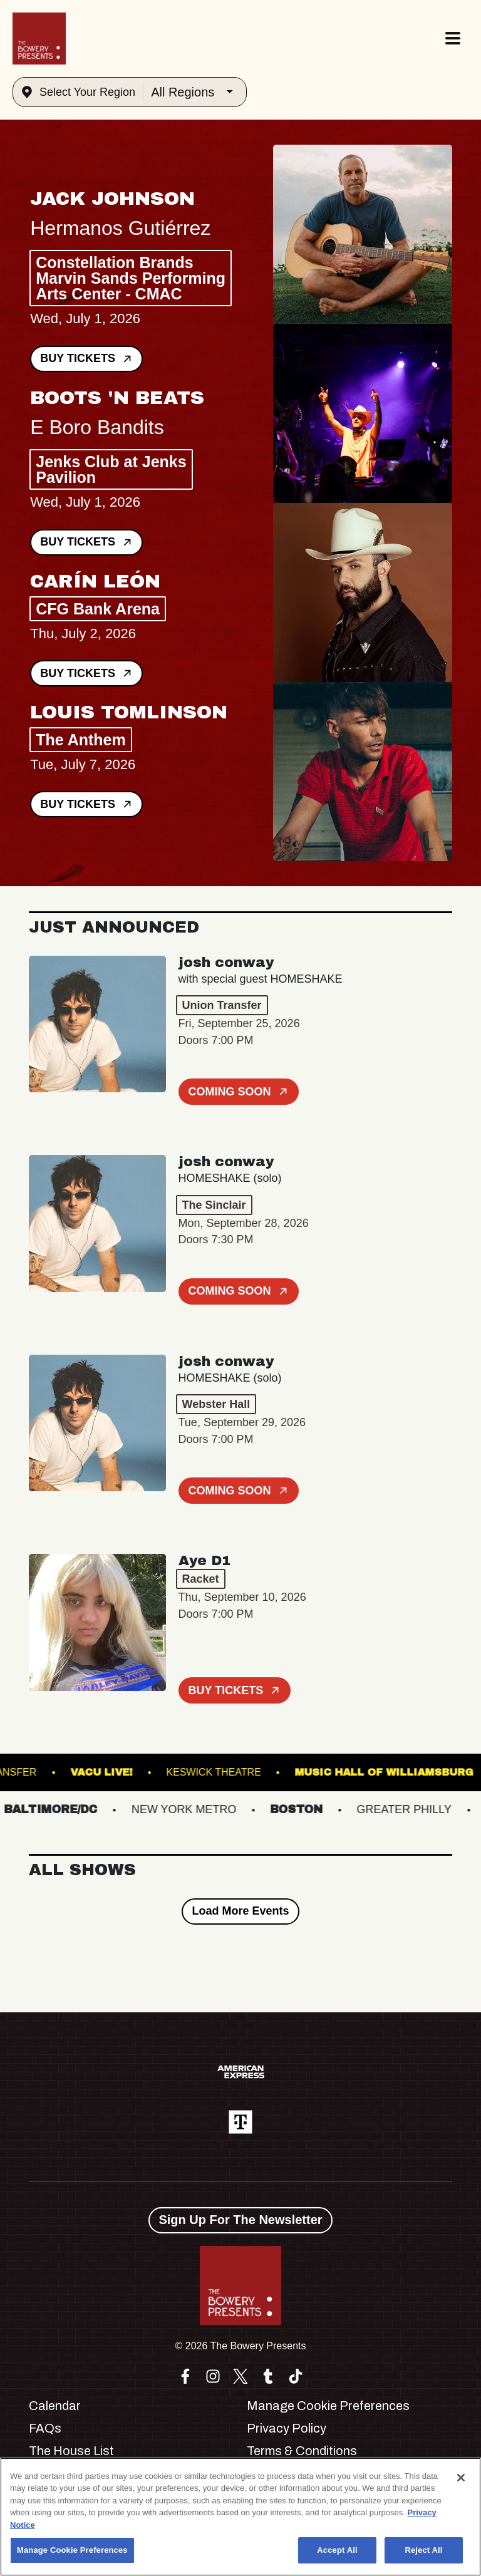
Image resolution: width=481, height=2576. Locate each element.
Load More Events (240, 1911)
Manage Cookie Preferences (328, 2406)
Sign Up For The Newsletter (240, 2220)
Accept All (337, 2550)
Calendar (55, 2406)
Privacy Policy (286, 2428)
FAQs (45, 2428)
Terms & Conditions (302, 2451)
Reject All (423, 2550)
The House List (71, 2451)
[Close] (461, 2477)
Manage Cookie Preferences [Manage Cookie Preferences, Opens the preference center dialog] (72, 2550)
